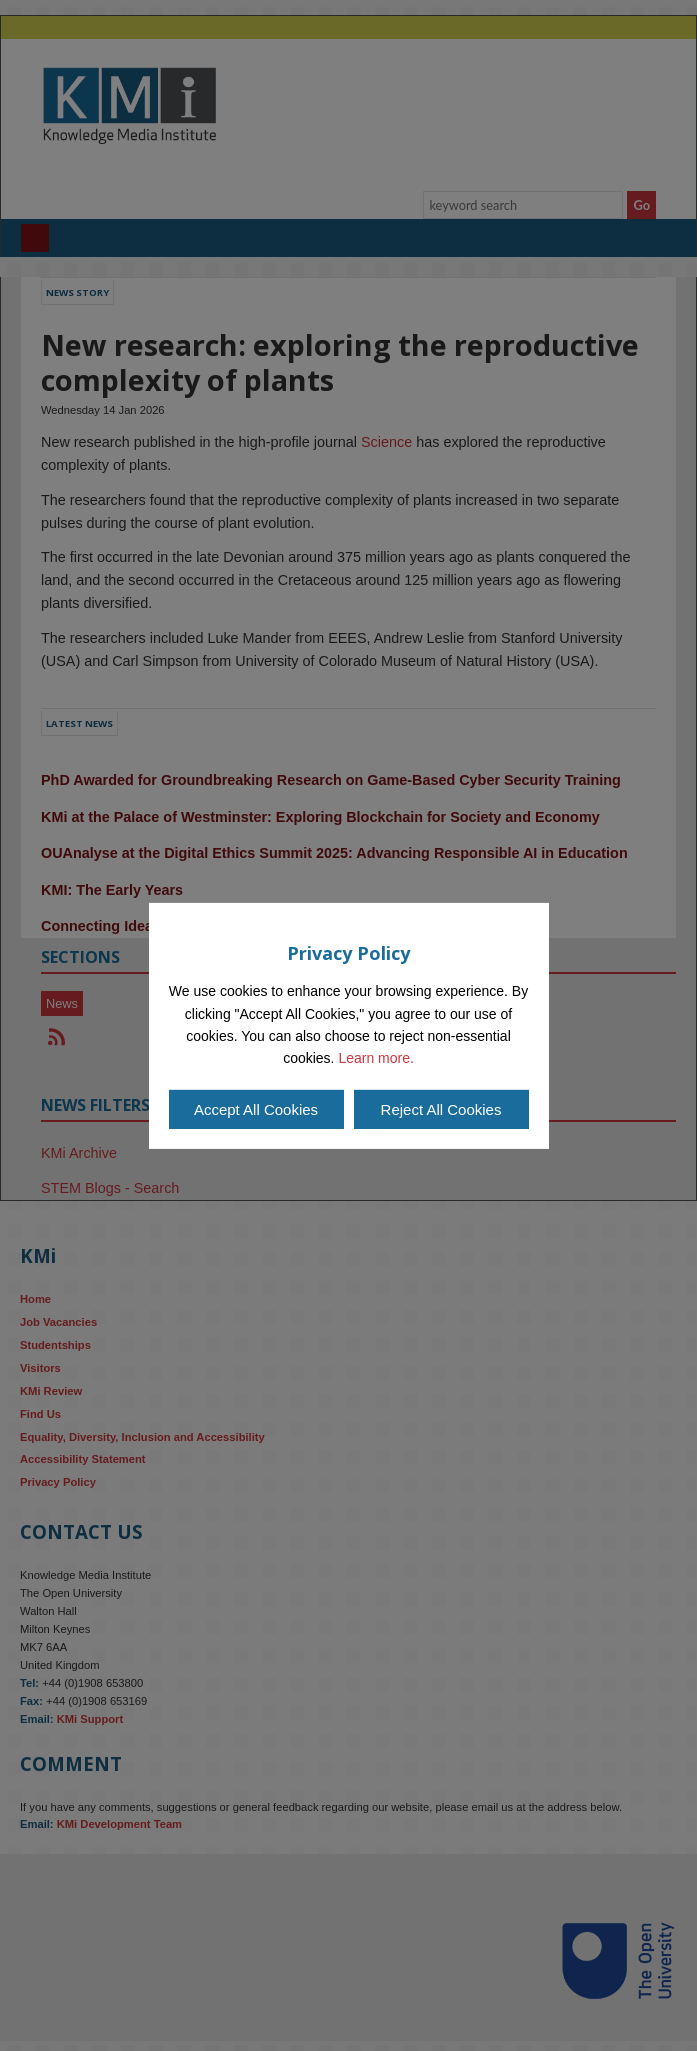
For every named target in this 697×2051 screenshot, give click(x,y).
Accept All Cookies (256, 1109)
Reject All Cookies (441, 1109)
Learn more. (375, 1058)
